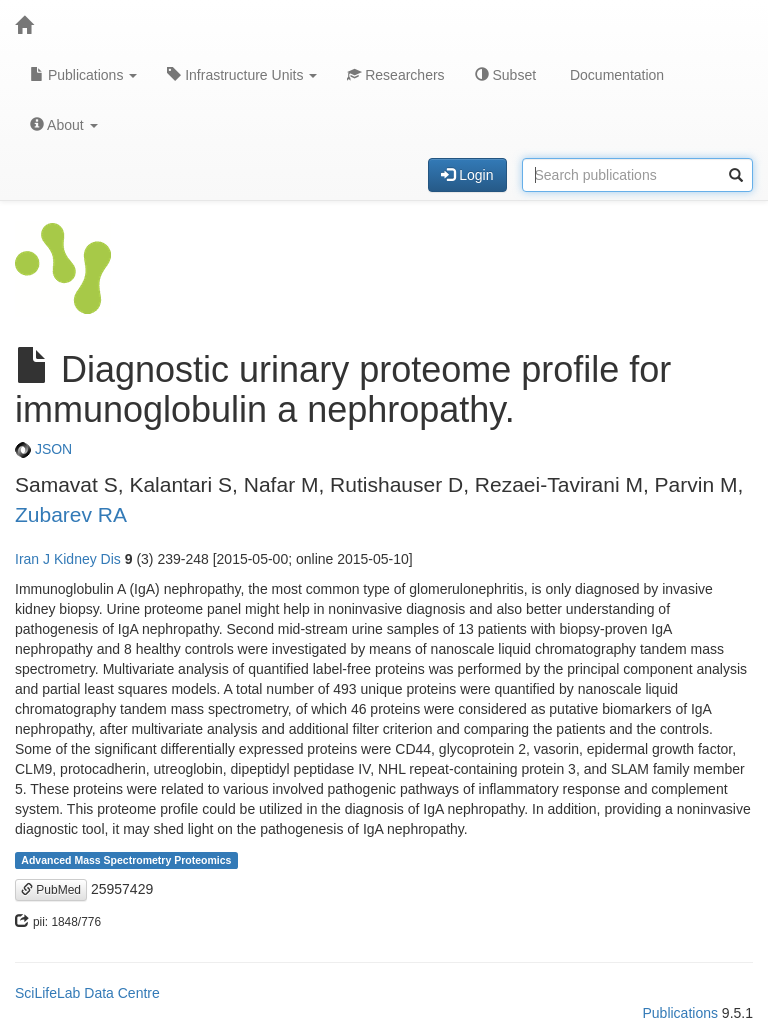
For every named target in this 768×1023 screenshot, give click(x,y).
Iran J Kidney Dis (68, 559)
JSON (43, 449)
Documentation (615, 75)
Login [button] (467, 175)
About (64, 125)
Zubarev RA (71, 514)
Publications (83, 75)
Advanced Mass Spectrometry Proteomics (126, 860)
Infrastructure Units (242, 75)
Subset (505, 75)
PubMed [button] (51, 890)
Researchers (395, 75)
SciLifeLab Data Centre (87, 993)
